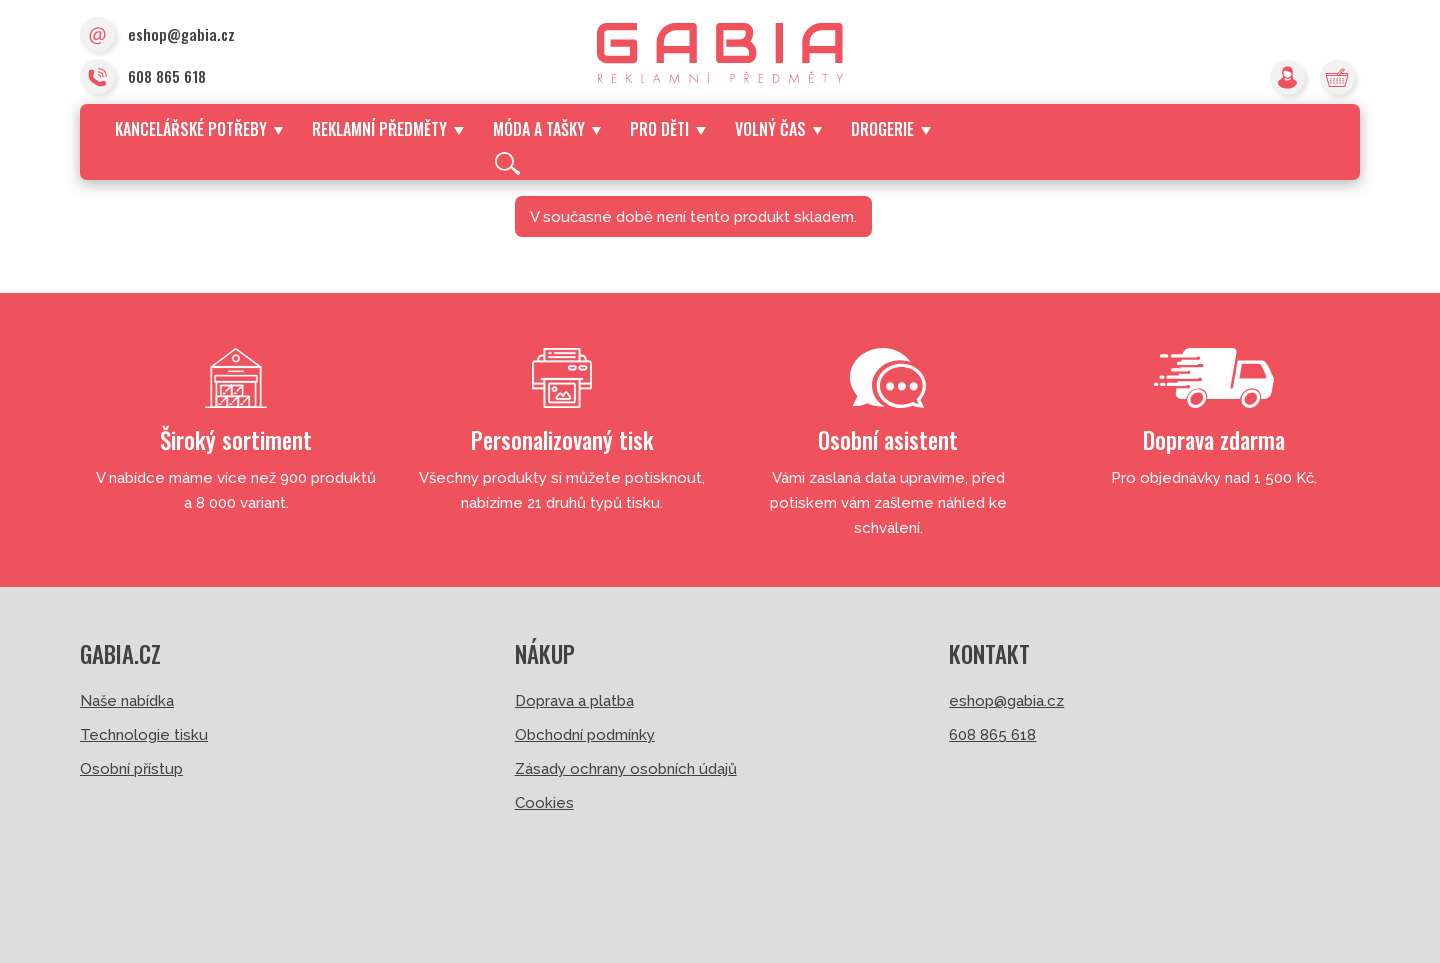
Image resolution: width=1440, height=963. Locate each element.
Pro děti (667, 129)
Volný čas (778, 129)
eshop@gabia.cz (157, 36)
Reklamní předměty (387, 129)
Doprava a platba (574, 701)
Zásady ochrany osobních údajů (626, 769)
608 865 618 (143, 78)
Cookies (544, 803)
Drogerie (890, 129)
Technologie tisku (144, 735)
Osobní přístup (131, 769)
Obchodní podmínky (585, 735)
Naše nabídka (127, 701)
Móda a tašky (547, 129)
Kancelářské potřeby (199, 129)
